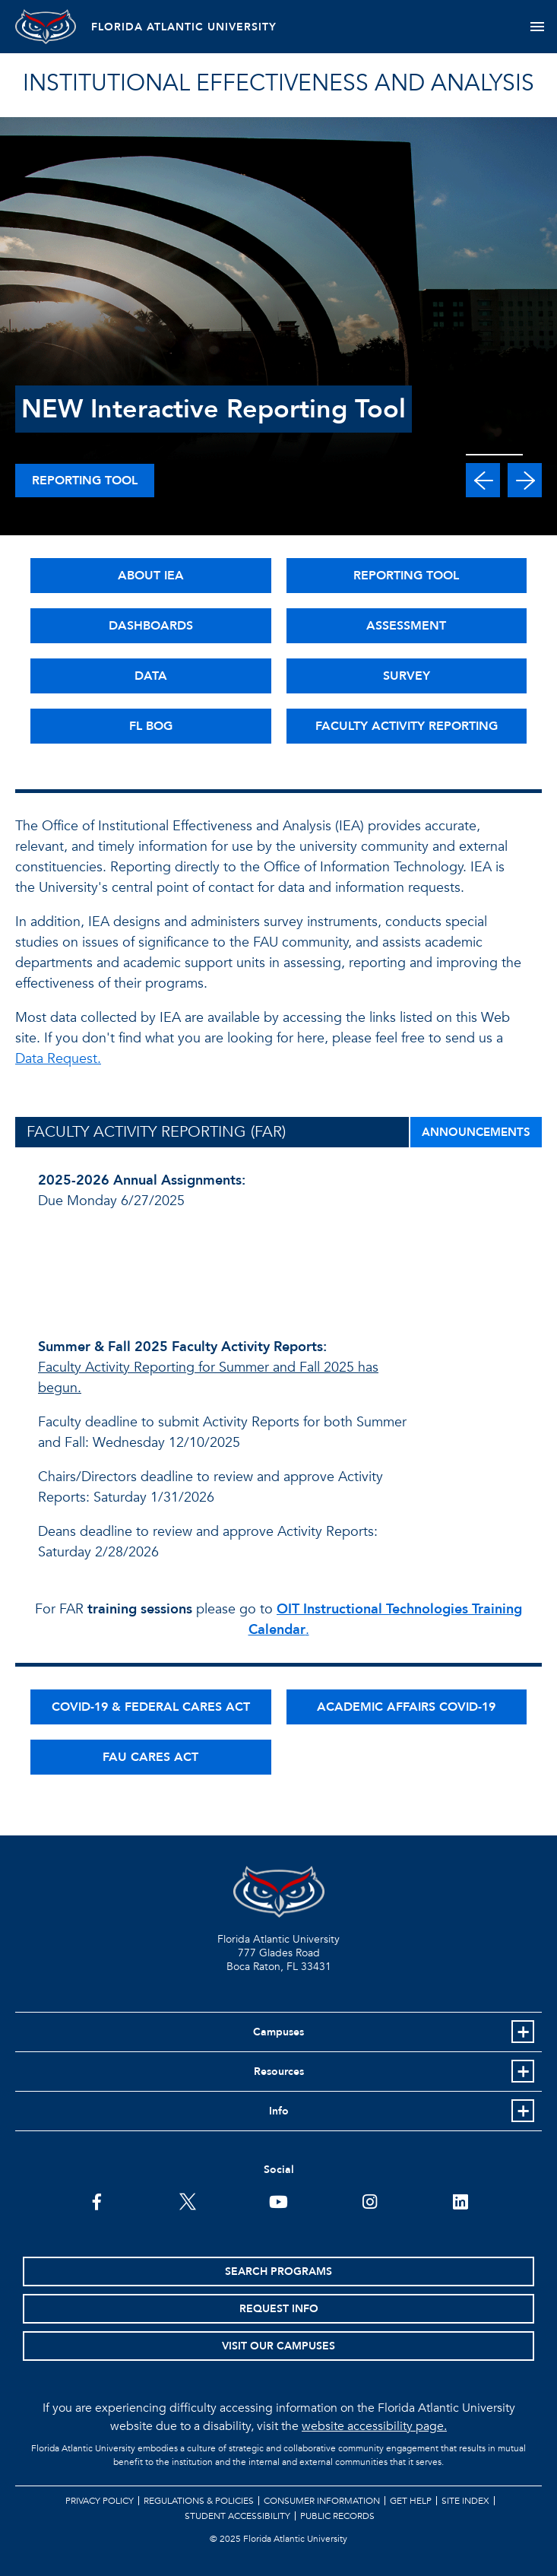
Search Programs (278, 2271)
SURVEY (406, 676)
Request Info (278, 2309)
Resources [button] (279, 2071)
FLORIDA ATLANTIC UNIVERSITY (184, 27)
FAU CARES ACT (150, 1757)
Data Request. (58, 1058)
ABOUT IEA (151, 575)
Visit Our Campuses (278, 2346)
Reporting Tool (85, 480)
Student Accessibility (237, 2516)
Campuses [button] (278, 2032)
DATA (151, 676)
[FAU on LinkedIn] (460, 2200)
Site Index (465, 2501)
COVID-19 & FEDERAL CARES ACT (151, 1707)
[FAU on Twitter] (187, 2200)
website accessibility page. (374, 2426)
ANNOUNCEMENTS (476, 1132)
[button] (483, 480)
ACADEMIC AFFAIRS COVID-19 (406, 1707)
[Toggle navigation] (536, 26)
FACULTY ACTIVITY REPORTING (406, 726)
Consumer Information (322, 2501)
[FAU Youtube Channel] (278, 2200)
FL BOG (150, 726)
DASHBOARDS (151, 625)
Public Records (337, 2516)
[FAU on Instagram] (369, 2200)
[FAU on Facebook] (96, 2200)
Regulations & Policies (199, 2501)
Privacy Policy (99, 2501)
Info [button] (279, 2111)
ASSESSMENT (406, 625)
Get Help (411, 2501)
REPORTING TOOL (406, 575)
